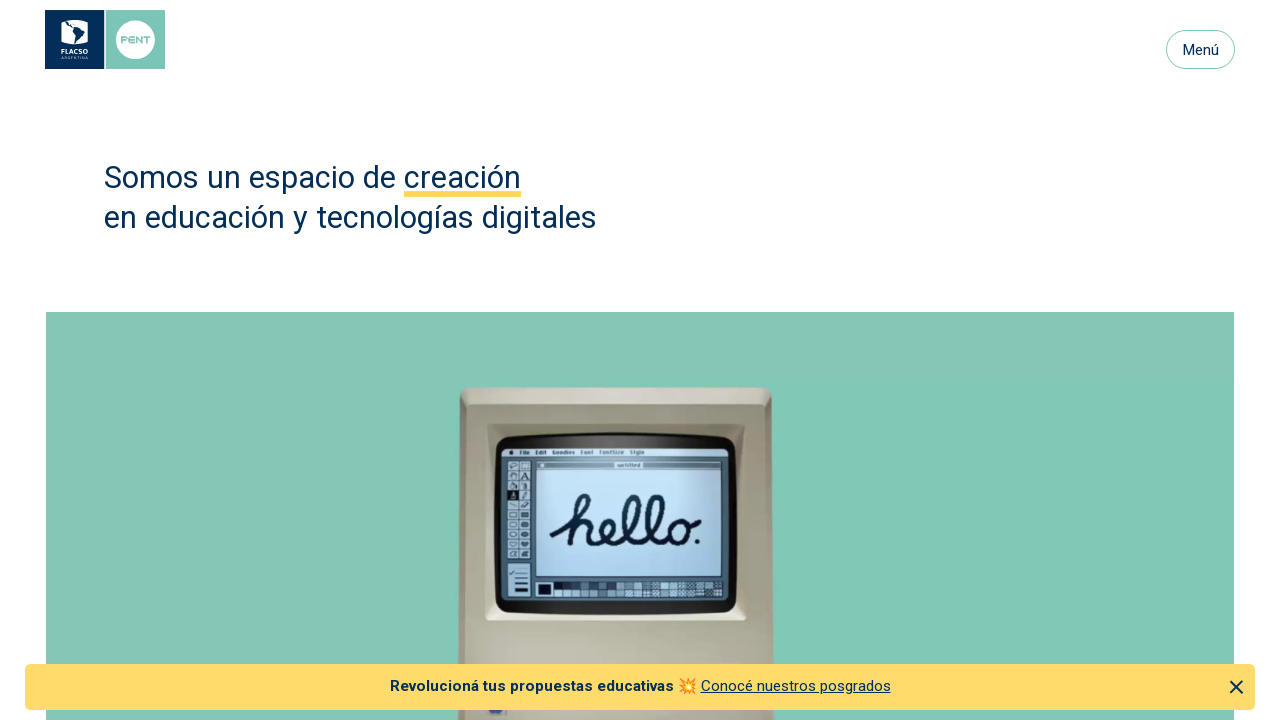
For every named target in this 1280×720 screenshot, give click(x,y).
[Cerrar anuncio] (1236, 686)
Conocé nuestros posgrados (796, 686)
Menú (1200, 50)
